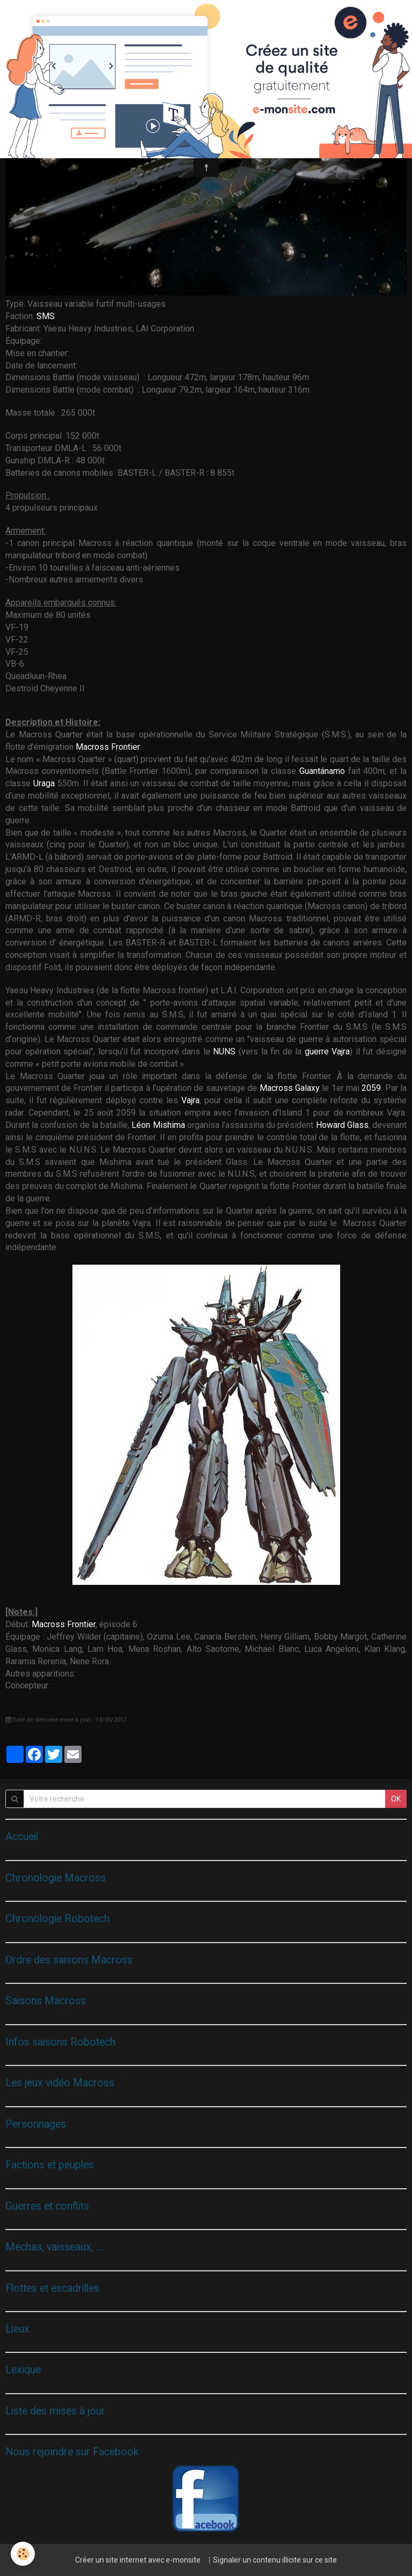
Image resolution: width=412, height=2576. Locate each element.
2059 (371, 1088)
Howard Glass (342, 1125)
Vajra (190, 1100)
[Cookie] (23, 2554)
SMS (45, 316)
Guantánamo (323, 771)
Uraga (45, 783)
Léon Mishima (158, 1125)
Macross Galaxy (290, 1088)
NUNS (226, 1051)
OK (396, 1799)
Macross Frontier (107, 747)
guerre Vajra (327, 1051)
